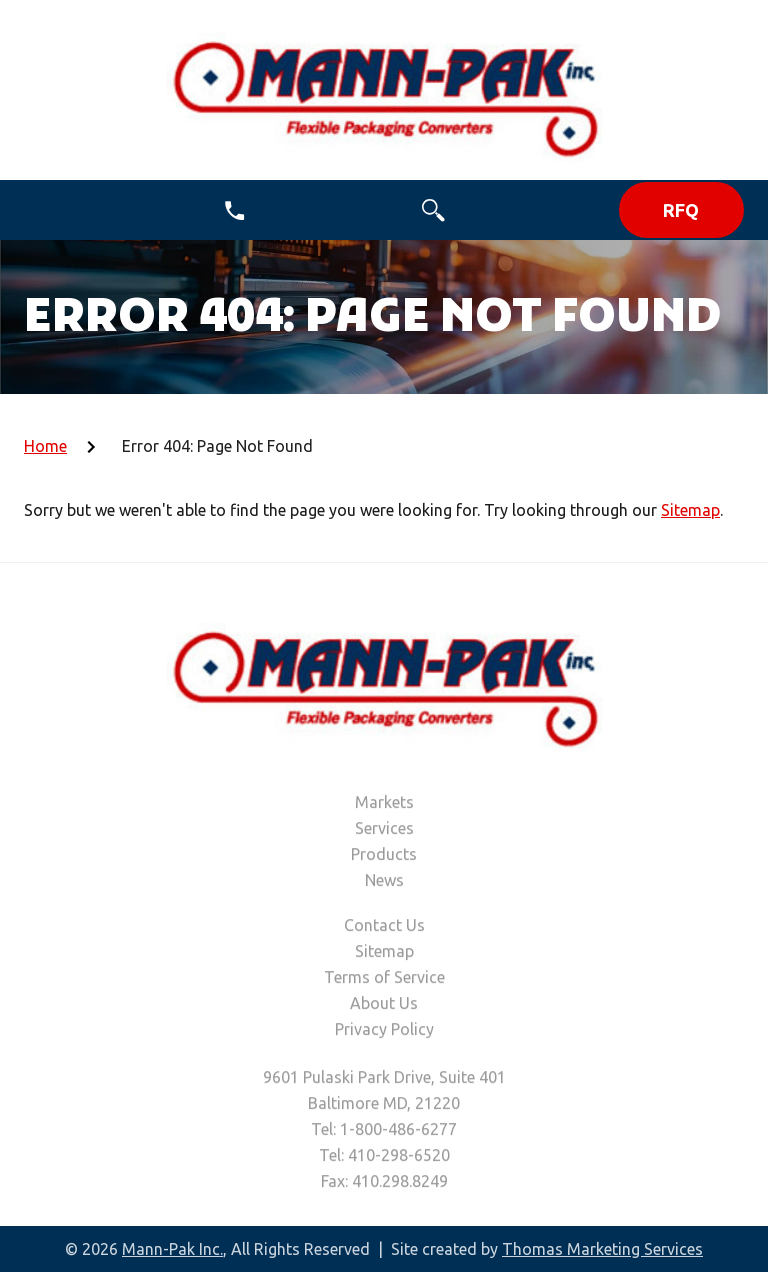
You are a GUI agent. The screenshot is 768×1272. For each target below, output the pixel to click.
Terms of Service (384, 980)
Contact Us (384, 928)
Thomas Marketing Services (602, 1249)
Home (45, 446)
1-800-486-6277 (398, 1132)
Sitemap (690, 510)
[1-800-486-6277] (234, 210)
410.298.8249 (400, 1184)
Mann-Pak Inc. (172, 1249)
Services (384, 831)
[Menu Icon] (36, 210)
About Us (384, 1006)
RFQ (681, 210)
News (384, 883)
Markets (384, 805)
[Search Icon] (433, 210)
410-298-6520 (399, 1158)
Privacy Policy (384, 1032)
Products (384, 857)
